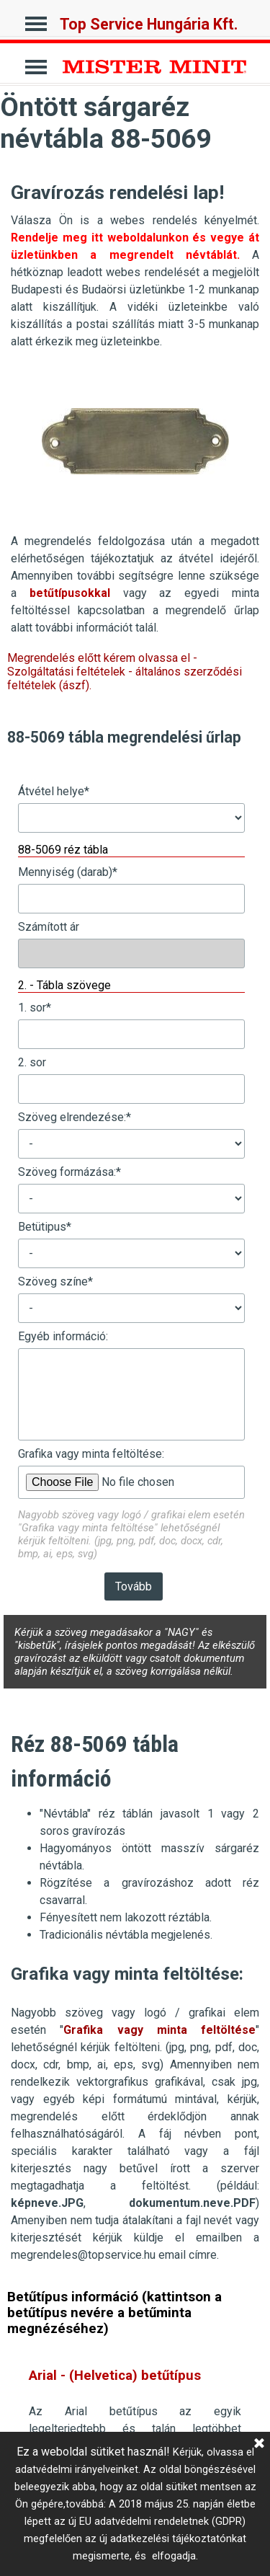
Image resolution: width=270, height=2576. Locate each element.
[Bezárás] (259, 2444)
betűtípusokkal (70, 593)
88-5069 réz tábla (63, 850)
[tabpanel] (135, 262)
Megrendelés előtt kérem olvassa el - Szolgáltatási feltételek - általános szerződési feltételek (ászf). (124, 671)
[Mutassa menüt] (36, 20)
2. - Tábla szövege (64, 985)
